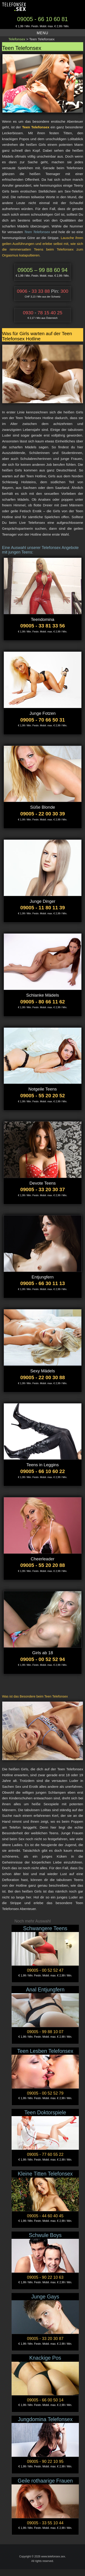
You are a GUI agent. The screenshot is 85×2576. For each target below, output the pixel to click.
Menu (42, 33)
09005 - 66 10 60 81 (42, 19)
